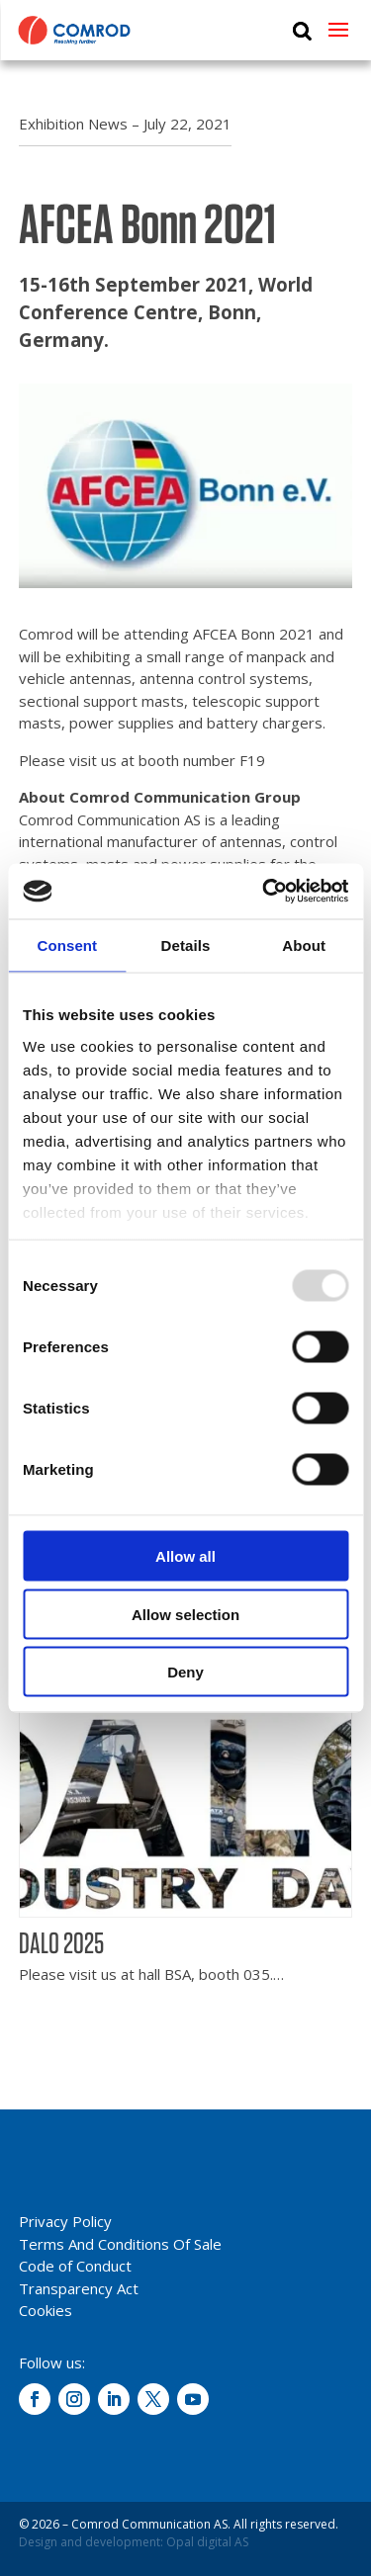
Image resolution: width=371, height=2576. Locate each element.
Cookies (45, 2310)
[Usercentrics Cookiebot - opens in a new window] (264, 891)
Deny (185, 1672)
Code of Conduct (75, 2265)
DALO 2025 (61, 1942)
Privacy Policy (65, 2221)
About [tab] (303, 944)
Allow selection (185, 1613)
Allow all (185, 1556)
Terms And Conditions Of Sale (120, 2244)
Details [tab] (186, 944)
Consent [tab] (67, 944)
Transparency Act (79, 2288)
